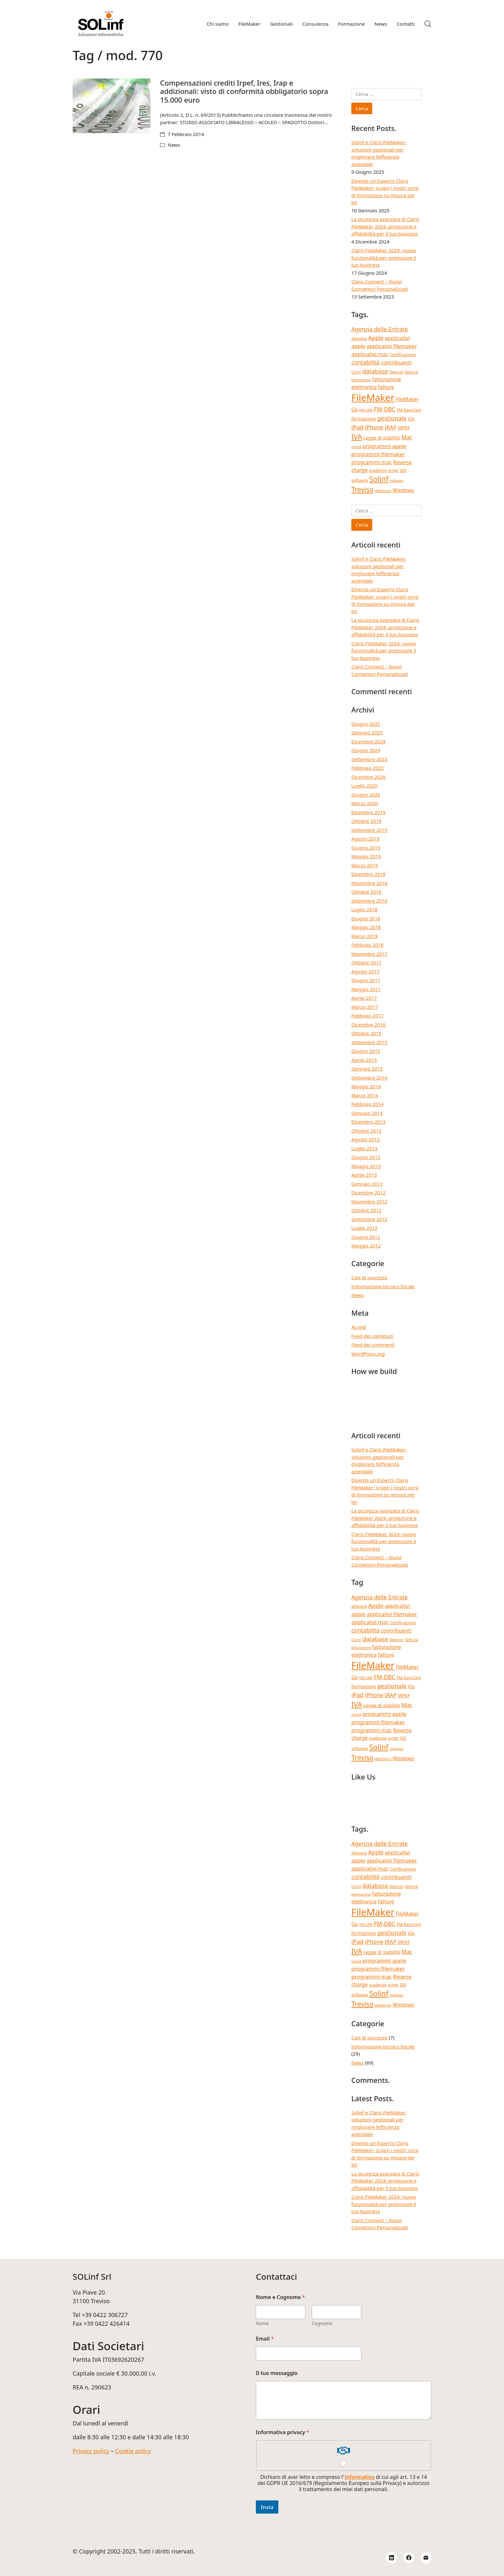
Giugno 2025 (365, 724)
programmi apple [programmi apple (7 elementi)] (384, 446)
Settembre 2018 (369, 900)
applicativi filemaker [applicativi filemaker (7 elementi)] (391, 346)
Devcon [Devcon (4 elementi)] (397, 372)
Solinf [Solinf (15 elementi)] (379, 479)
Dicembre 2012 (368, 1192)
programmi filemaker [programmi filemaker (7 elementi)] (378, 454)
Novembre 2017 (369, 954)
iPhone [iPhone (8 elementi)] (374, 427)
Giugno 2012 (365, 1237)
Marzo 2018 (364, 936)
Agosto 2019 (365, 838)
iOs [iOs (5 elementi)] (411, 419)
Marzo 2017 (364, 1007)
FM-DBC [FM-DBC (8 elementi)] (384, 409)
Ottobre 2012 (366, 1210)
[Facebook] (408, 2557)
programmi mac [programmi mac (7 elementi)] (371, 462)
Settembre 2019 (369, 830)
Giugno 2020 (365, 794)
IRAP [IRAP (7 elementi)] (391, 427)
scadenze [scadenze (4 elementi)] (378, 470)
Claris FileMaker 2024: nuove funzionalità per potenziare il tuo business (383, 257)
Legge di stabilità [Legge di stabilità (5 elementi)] (381, 438)
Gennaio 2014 (367, 1113)
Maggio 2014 (366, 1086)
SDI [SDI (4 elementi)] (403, 470)
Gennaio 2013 (367, 1184)
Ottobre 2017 (366, 962)
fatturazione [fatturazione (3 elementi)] (361, 380)
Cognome (322, 2323)
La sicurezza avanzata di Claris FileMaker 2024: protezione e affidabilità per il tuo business (385, 226)
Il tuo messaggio (277, 2373)
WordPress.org (368, 1353)
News (174, 145)
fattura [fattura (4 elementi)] (411, 372)
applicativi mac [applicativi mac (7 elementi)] (370, 354)
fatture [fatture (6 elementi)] (386, 387)
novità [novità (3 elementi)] (356, 447)
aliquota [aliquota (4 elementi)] (359, 338)
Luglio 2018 (364, 909)
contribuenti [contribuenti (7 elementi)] (396, 362)
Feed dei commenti (373, 1344)
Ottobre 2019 (366, 821)
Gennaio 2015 (367, 1068)
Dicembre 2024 (368, 741)
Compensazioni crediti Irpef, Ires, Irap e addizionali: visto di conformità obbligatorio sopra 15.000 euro (244, 91)
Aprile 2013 (364, 1175)
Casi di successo (369, 1277)
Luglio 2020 (364, 785)
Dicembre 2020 (368, 777)
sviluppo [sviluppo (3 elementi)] (396, 480)
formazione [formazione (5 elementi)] (363, 419)
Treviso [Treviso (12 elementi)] (362, 489)
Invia (267, 2507)
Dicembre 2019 (368, 812)
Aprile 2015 (364, 1060)
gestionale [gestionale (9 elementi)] (392, 418)
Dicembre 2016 (368, 1024)
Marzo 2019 (364, 865)
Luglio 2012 (364, 1228)
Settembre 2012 (369, 1219)
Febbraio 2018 (367, 945)
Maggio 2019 (366, 856)
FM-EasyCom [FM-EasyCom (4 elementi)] (409, 410)
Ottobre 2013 (366, 1130)
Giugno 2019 (365, 847)
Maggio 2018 (366, 927)
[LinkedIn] (391, 2557)
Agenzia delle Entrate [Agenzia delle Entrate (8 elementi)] (379, 329)
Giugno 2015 (365, 1051)
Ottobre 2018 (366, 891)
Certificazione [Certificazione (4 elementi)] (403, 354)
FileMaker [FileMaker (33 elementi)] (372, 397)
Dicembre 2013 (368, 1121)
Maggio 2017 (366, 989)
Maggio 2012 (366, 1245)
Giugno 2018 (365, 918)
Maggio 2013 (366, 1166)
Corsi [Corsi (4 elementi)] (356, 372)
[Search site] (427, 23)
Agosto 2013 (365, 1139)
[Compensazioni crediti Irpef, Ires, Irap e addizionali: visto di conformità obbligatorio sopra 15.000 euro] (111, 105)
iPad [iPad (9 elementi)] (357, 427)
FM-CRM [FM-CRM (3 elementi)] (366, 410)
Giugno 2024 (365, 750)
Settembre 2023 (369, 759)
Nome (262, 2323)
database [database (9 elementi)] (375, 371)
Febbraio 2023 (367, 768)
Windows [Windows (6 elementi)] (403, 490)
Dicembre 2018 (368, 874)
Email (265, 2339)
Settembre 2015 (369, 1042)
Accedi (358, 1327)
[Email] (425, 2557)
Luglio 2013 (364, 1148)
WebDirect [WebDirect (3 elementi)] (383, 491)
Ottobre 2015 (366, 1033)
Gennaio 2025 (367, 732)
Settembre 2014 (369, 1077)
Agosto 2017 (365, 971)
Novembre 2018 (369, 883)
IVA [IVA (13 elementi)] (356, 436)
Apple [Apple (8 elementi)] (375, 338)
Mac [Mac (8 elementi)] (406, 437)
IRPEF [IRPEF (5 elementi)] (404, 428)
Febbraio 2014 (367, 1104)
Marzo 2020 (364, 803)
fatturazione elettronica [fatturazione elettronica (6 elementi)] (376, 383)
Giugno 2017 (365, 980)
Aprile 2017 (364, 998)
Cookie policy (133, 2451)
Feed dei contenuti (372, 1336)
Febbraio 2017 (367, 1015)
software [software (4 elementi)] (359, 480)
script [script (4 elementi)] (393, 470)
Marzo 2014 (364, 1095)
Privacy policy (91, 2451)
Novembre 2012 (369, 1201)
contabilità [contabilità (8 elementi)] (365, 362)
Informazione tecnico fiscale (383, 1286)
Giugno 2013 (365, 1157)
